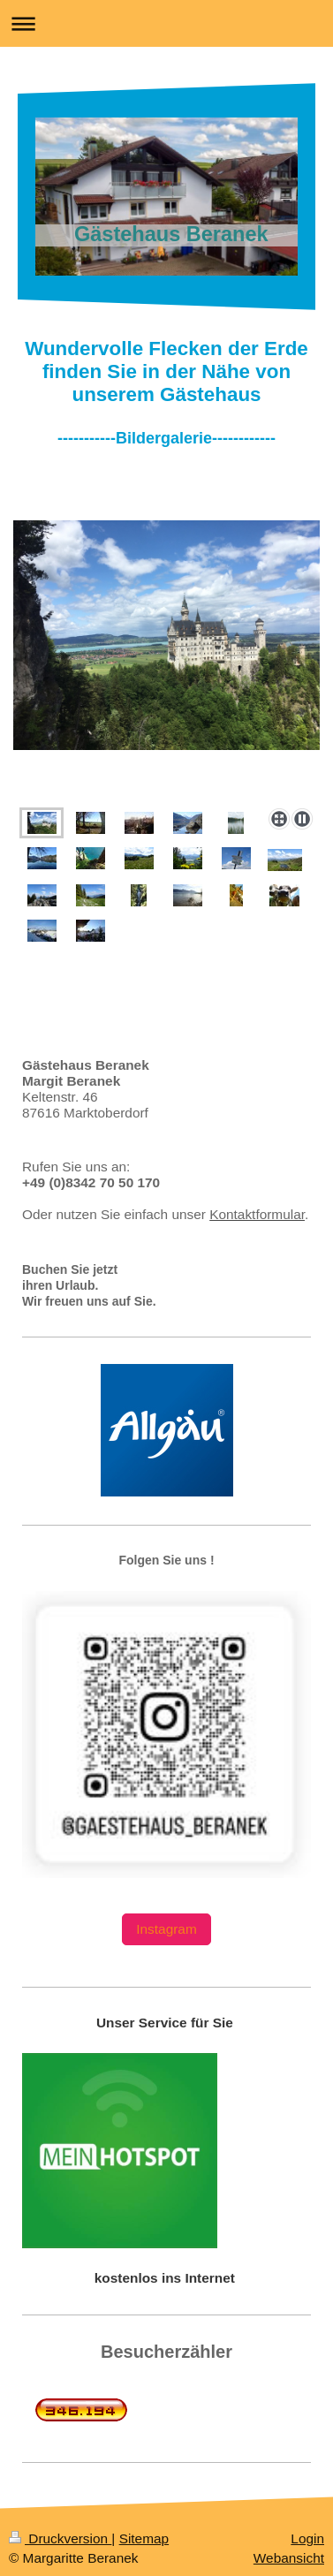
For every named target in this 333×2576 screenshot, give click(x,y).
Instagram (166, 1928)
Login (307, 2538)
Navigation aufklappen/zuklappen (166, 23)
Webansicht (289, 2557)
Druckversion (60, 2538)
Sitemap (144, 2538)
